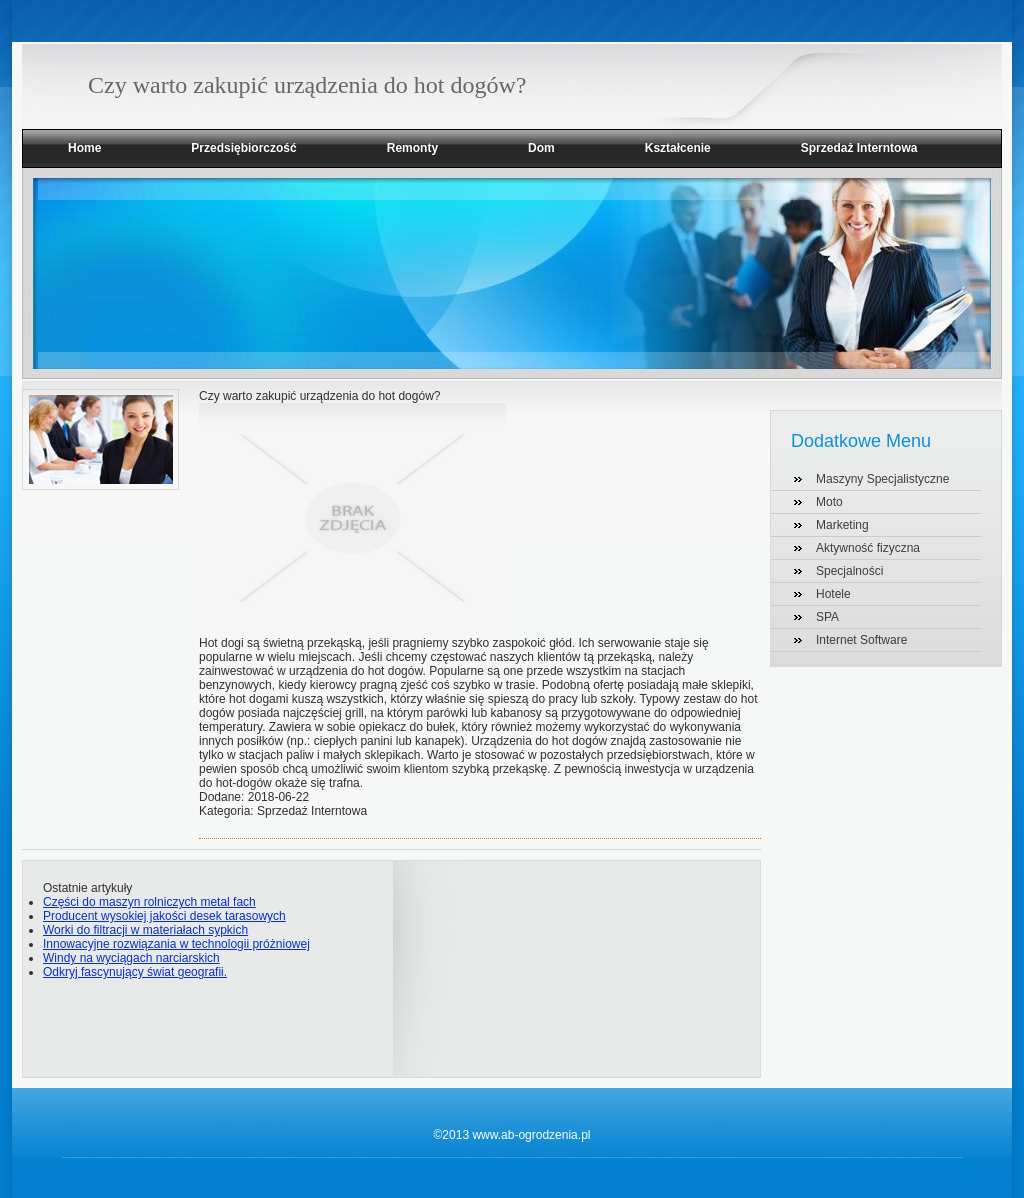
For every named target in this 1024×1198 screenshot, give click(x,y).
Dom (541, 148)
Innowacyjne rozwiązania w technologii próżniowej (176, 944)
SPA (827, 617)
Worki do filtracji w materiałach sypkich (145, 930)
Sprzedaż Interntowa (859, 148)
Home (84, 148)
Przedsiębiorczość (243, 148)
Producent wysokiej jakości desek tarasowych (164, 916)
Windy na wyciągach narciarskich (131, 958)
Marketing (842, 525)
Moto (829, 502)
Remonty (412, 148)
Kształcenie (678, 148)
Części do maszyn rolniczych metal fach (149, 902)
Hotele (833, 594)
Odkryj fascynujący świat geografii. (135, 972)
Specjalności (849, 571)
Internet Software (861, 640)
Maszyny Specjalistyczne (882, 479)
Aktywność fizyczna (868, 548)
